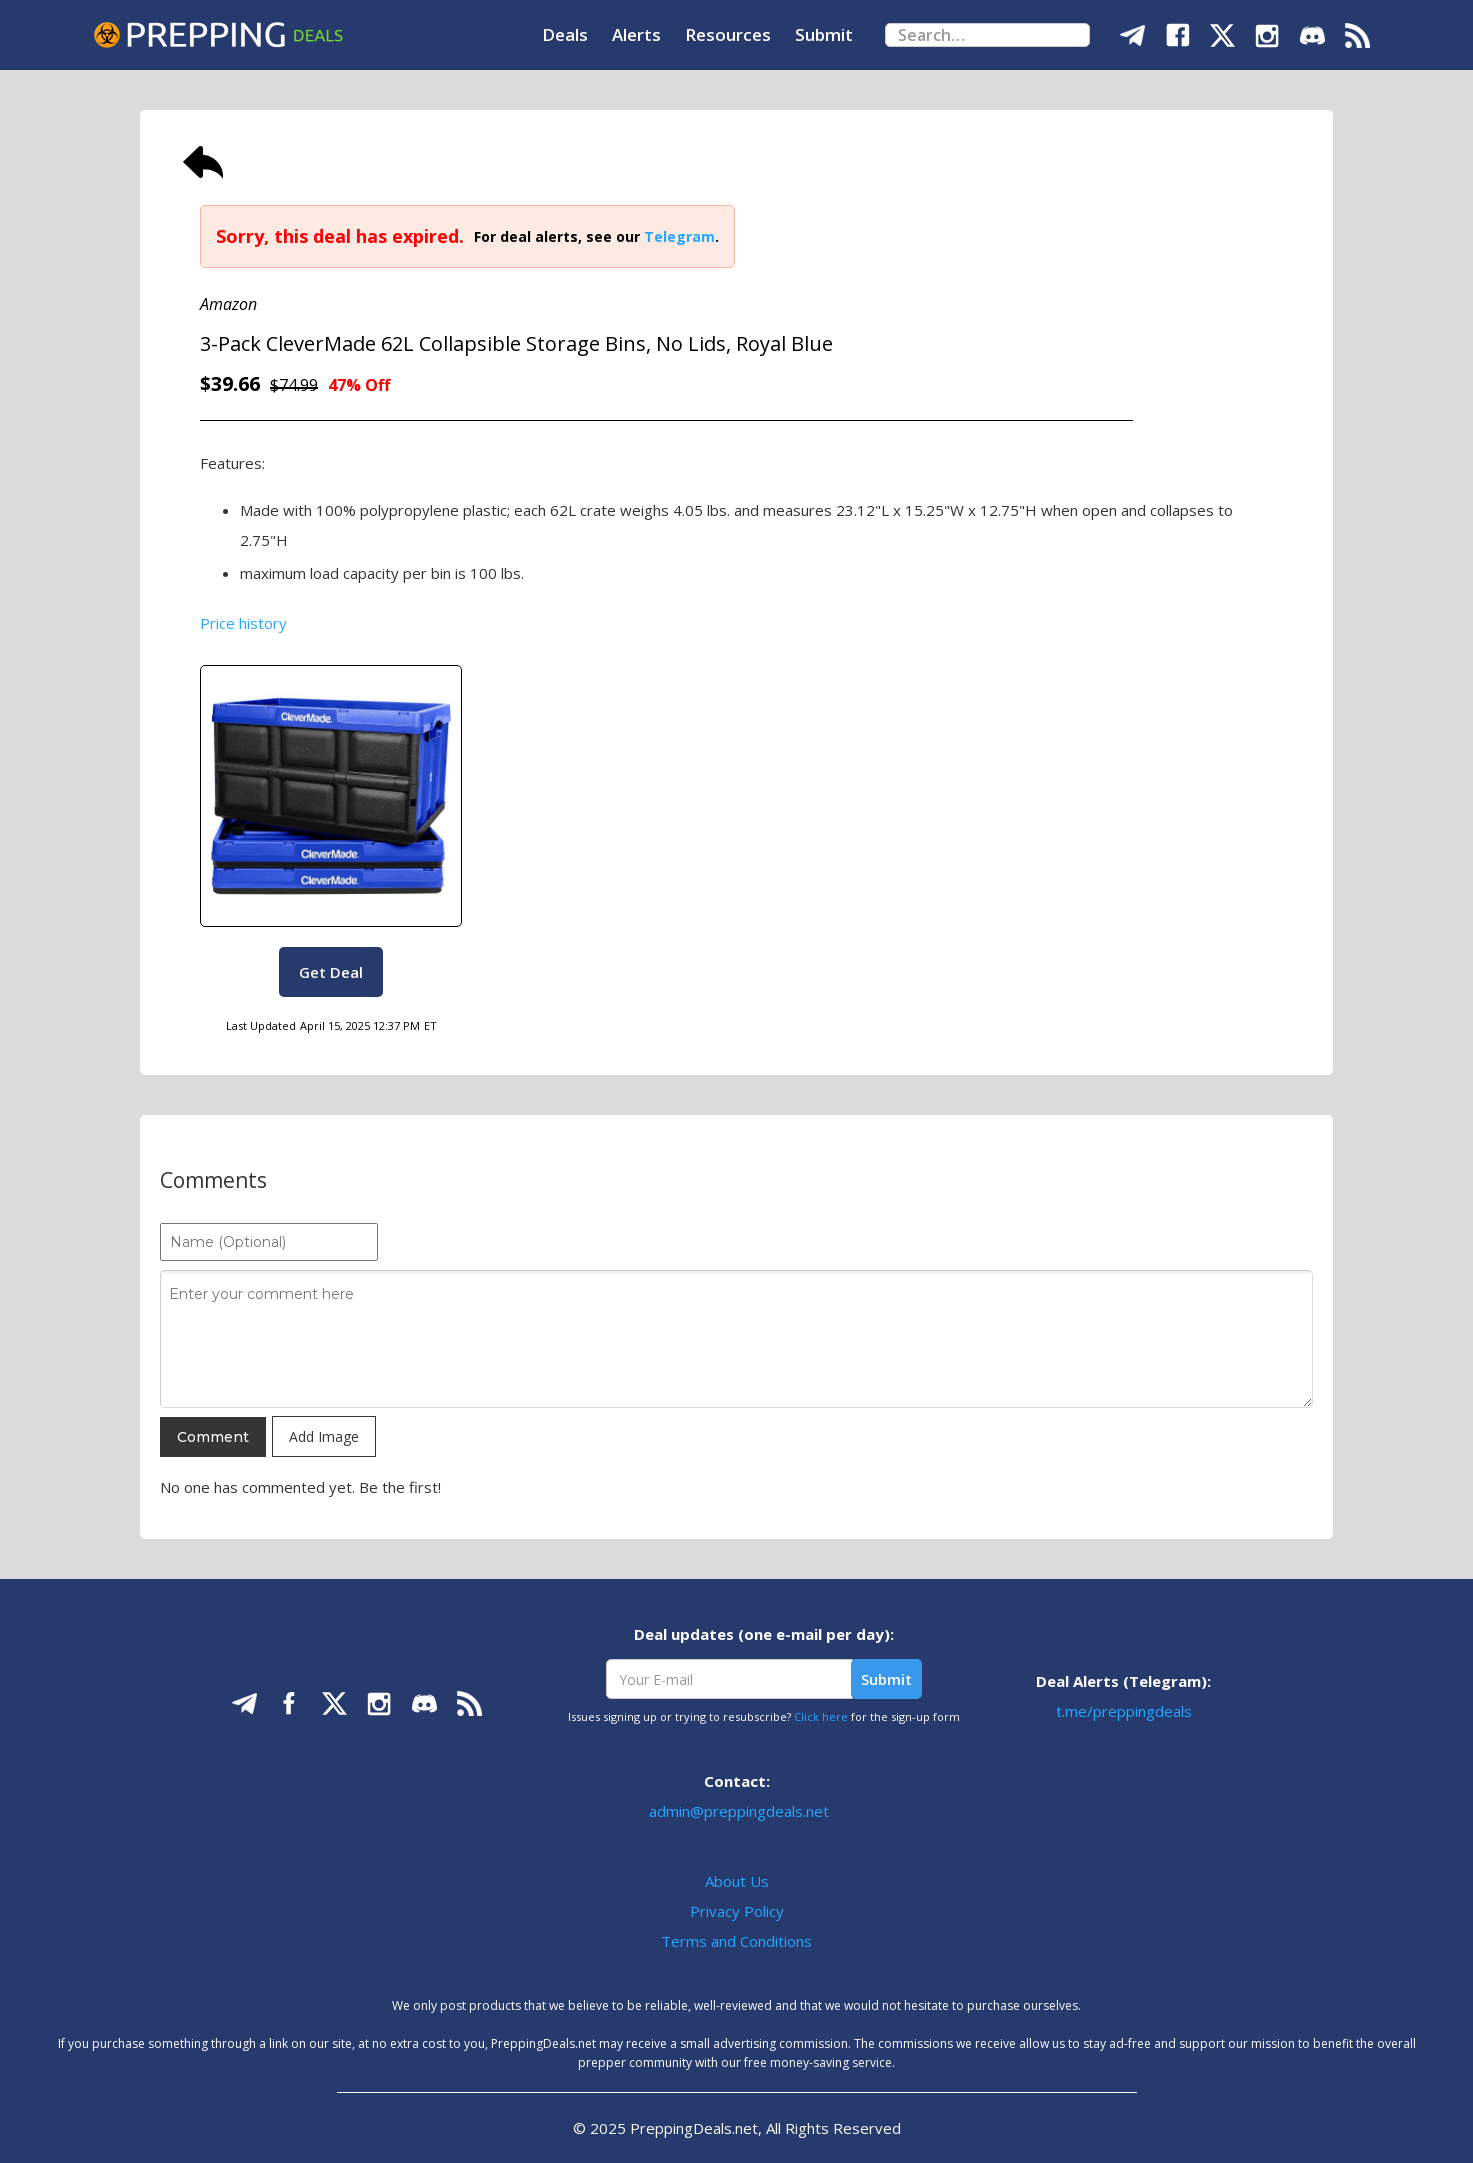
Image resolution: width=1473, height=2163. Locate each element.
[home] (218, 35)
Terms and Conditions (736, 1941)
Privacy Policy (737, 1911)
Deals (565, 34)
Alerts (636, 34)
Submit (824, 34)
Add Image (324, 1436)
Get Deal (331, 972)
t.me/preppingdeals (1124, 1711)
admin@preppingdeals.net (739, 1811)
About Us (737, 1881)
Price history (243, 623)
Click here (821, 1716)
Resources (728, 34)
